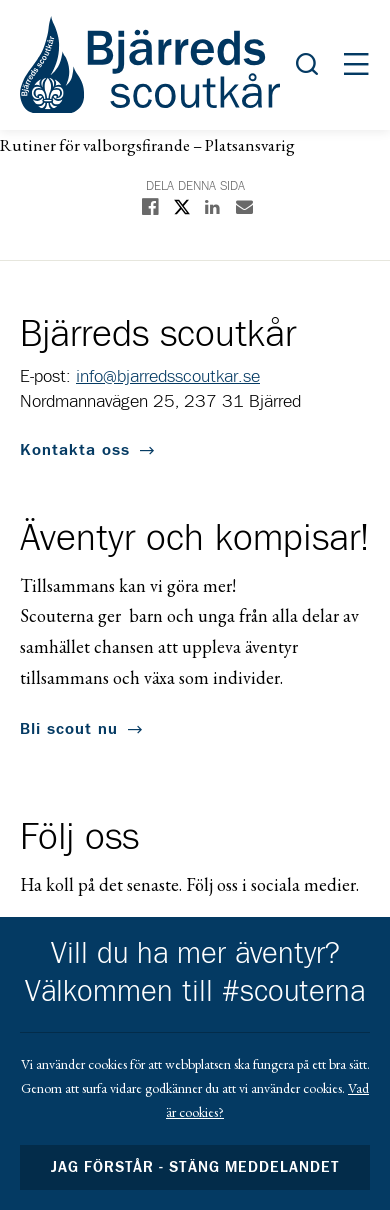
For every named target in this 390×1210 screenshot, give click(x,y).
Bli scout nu (69, 729)
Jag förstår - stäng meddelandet (195, 1167)
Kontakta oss (75, 450)
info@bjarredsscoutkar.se (168, 377)
